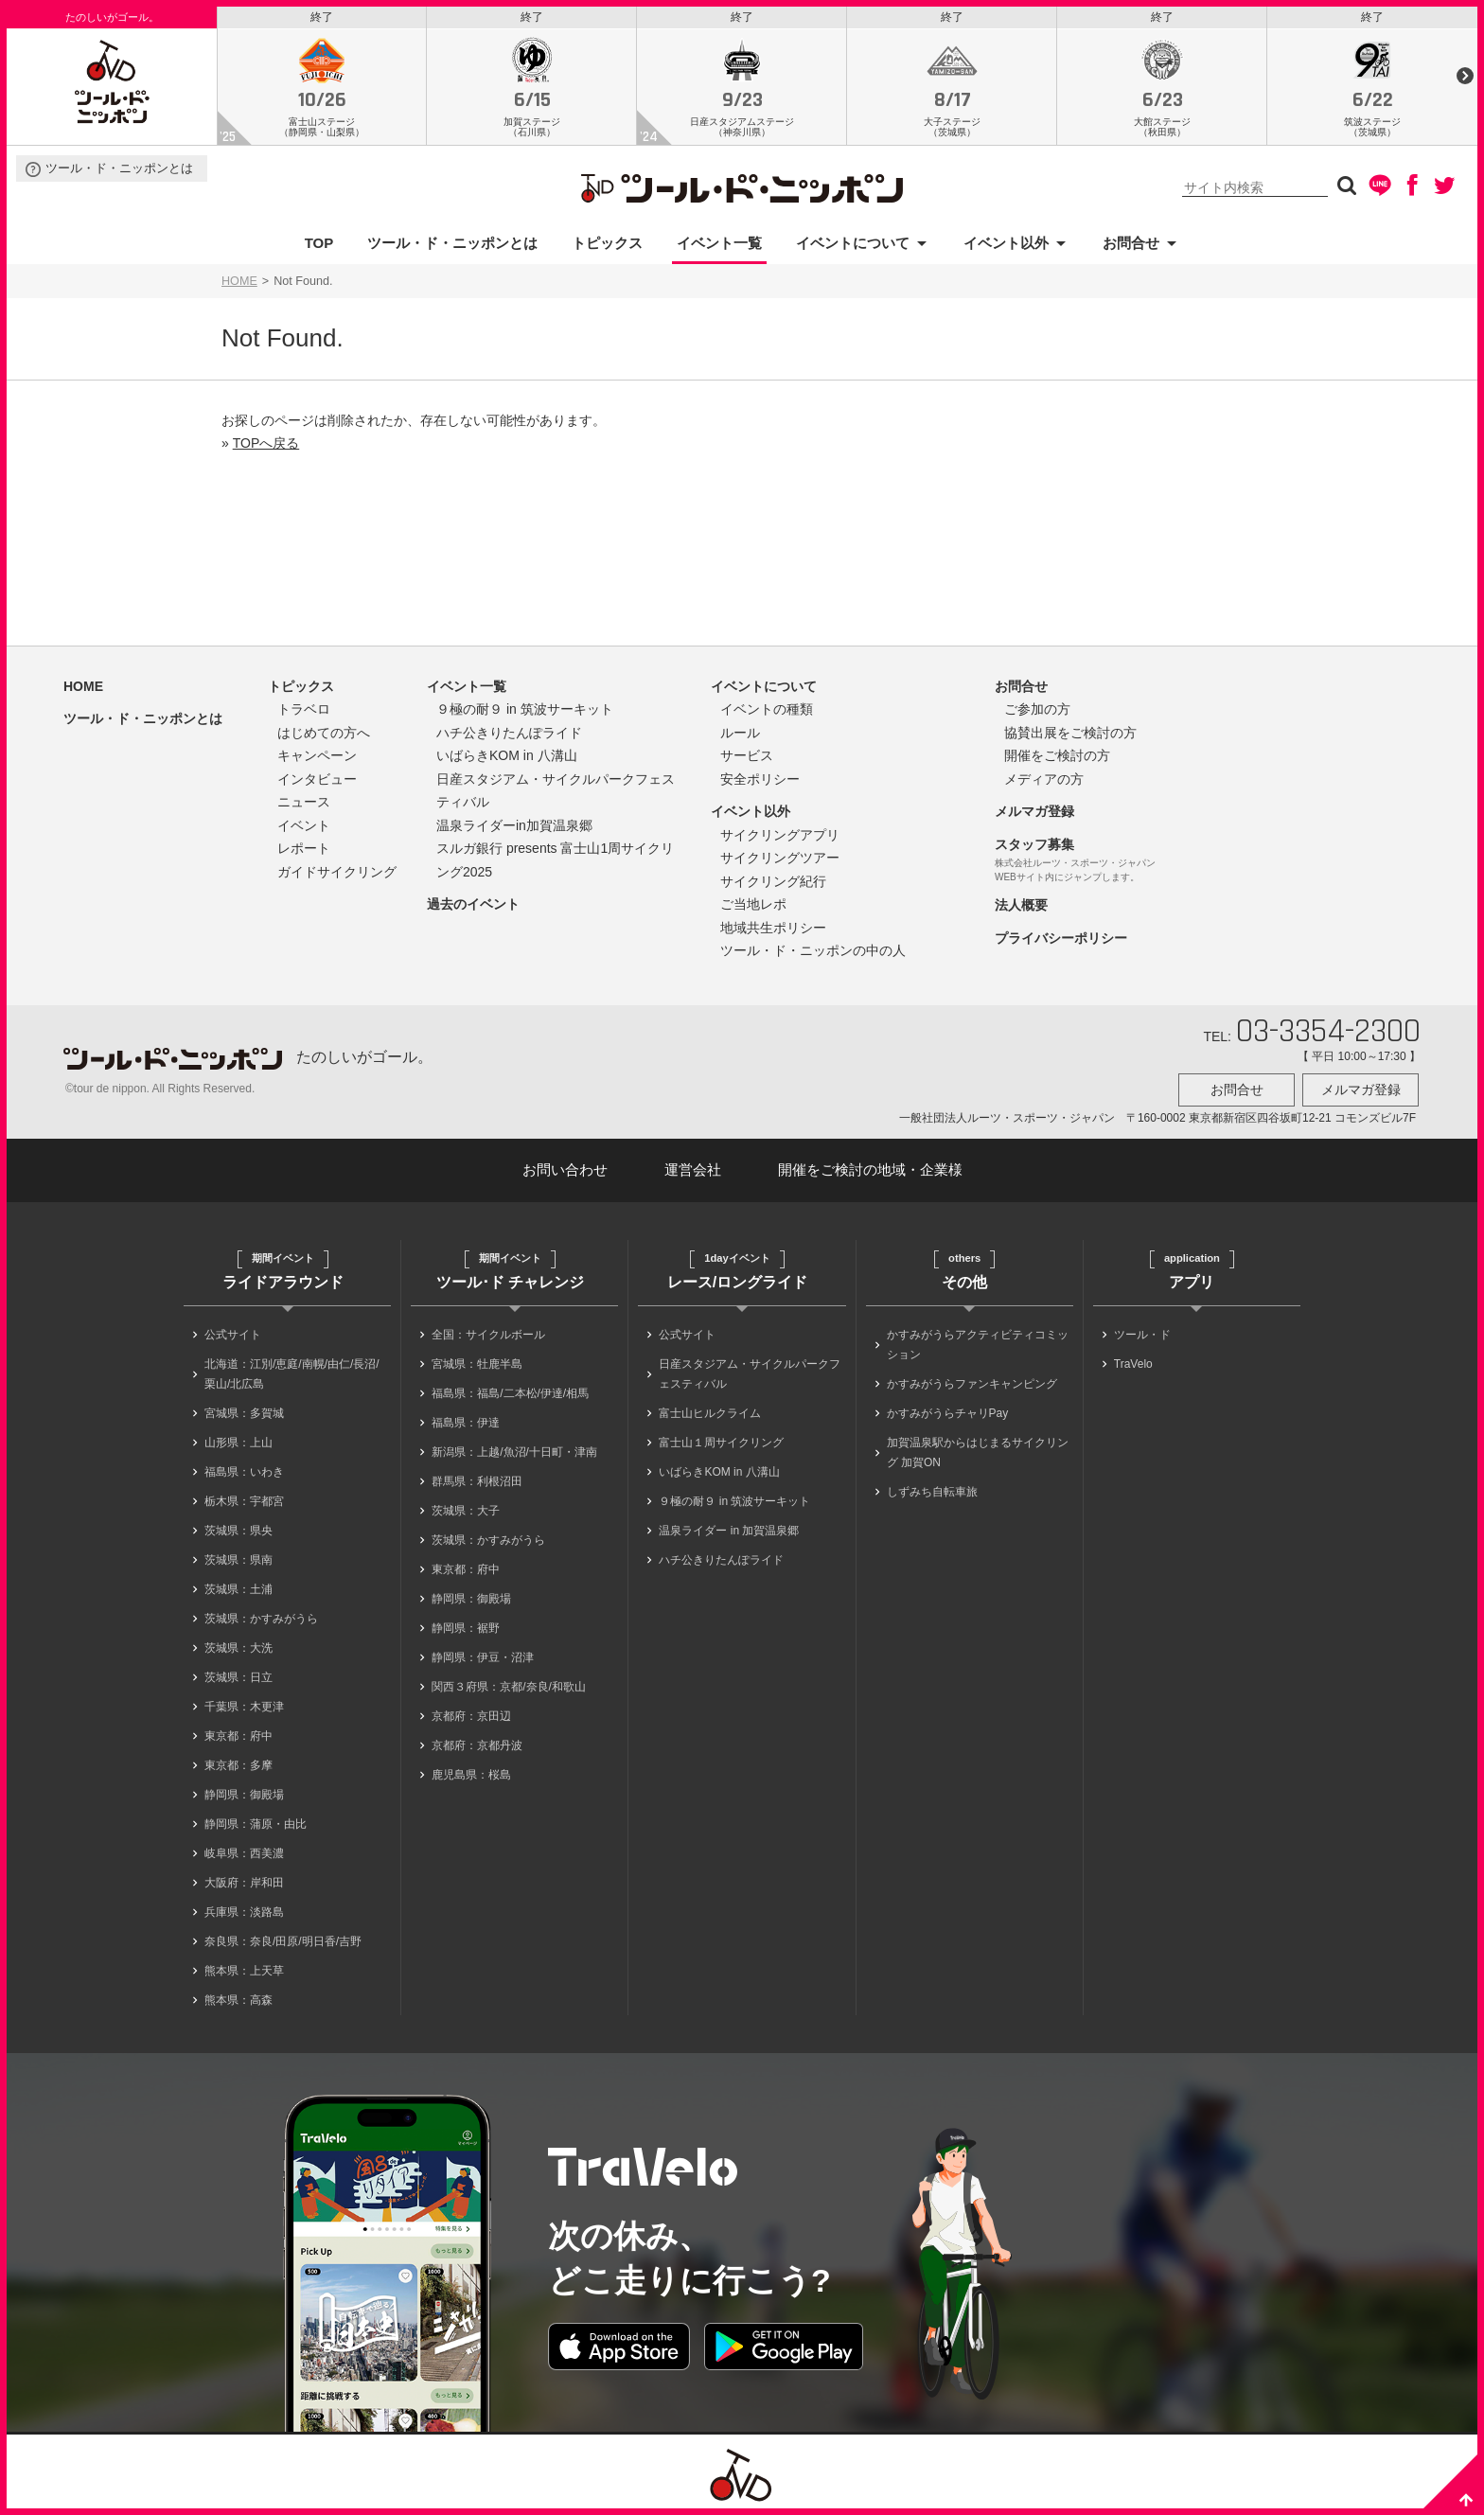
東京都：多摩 (238, 1764)
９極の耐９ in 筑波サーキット (524, 713)
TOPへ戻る (266, 447)
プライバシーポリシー (1061, 942)
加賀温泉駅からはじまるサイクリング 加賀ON (978, 1451)
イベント (303, 830)
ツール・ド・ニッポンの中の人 (813, 955)
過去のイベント (473, 908)
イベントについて (853, 247)
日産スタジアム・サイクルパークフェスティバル (749, 1373)
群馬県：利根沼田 (477, 1480)
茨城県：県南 (238, 1559)
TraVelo (1133, 1363)
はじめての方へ (323, 737)
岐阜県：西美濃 (244, 1852)
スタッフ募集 (1034, 849)
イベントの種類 (766, 713)
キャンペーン (317, 760)
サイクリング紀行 (773, 886)
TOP (319, 247)
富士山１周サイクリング (721, 1441)
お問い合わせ (565, 1169)
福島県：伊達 (466, 1421)
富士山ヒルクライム (710, 1412)
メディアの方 (1044, 783)
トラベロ (303, 713)
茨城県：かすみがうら (261, 1617)
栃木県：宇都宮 (244, 1500)
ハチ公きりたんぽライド (509, 737)
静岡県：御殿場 (244, 1793)
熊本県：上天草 (244, 1969)
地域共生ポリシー (773, 932)
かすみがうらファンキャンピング (972, 1383)
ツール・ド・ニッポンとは (119, 174)
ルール (740, 737)
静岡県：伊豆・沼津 (483, 1656)
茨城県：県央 (238, 1529)
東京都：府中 (238, 1735)
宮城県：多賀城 (244, 1412)
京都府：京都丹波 (477, 1744)
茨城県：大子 (466, 1509)
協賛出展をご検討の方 (1070, 737)
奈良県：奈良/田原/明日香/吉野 (283, 1940)
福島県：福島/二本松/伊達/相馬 (510, 1392)
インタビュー (317, 783)
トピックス (607, 247)
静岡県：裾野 (466, 1627)
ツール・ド (1142, 1333)
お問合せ (1131, 247)
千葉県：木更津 (244, 1705)
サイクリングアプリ (779, 839)
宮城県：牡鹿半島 (477, 1363)
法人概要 (1021, 909)
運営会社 (692, 1169)
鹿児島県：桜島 (471, 1773)
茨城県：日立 (238, 1676)
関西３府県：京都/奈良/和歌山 (509, 1685)
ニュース (303, 806)
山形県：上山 (238, 1441)
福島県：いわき (244, 1471)
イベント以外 (1006, 247)
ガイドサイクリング (337, 876)
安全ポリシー (760, 783)
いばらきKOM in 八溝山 (506, 760)
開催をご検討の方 (1057, 760)
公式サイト (232, 1333)
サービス (746, 760)
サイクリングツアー (779, 862)
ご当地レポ (753, 908)
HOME (239, 285)
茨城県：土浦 (238, 1588)
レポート (303, 852)
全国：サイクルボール (488, 1333)
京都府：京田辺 (471, 1715)
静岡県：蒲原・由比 (255, 1823)
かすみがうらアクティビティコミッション (978, 1343)
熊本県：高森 (238, 1999)
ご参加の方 (1037, 713)
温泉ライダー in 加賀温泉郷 (729, 1529)
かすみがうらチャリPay (948, 1412)
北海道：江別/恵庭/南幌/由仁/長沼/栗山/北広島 (292, 1373)
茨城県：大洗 (238, 1647)
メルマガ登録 (1034, 816)
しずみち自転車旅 (932, 1490)
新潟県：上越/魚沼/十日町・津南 (514, 1451)
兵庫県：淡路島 (244, 1911)
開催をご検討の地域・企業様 (870, 1169)
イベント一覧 (719, 247)
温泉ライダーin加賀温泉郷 (514, 830)
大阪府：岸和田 (244, 1881)
